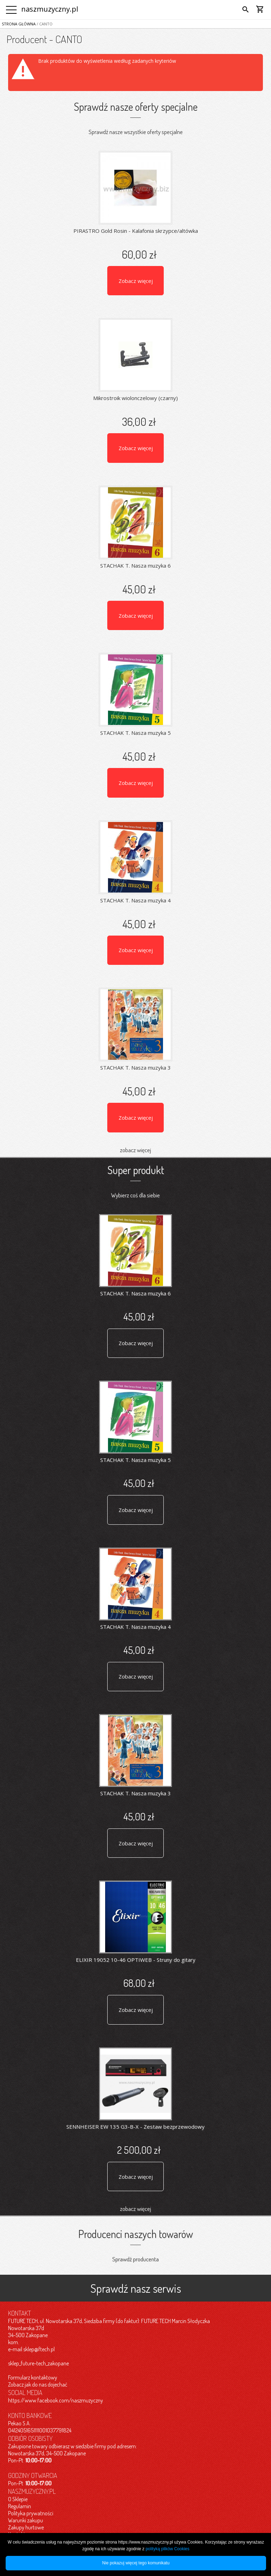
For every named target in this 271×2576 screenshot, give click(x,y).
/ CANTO (44, 23)
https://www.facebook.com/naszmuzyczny (55, 2400)
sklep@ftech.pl (39, 2349)
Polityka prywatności (30, 2513)
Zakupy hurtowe (26, 2527)
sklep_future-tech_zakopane (38, 2363)
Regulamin (19, 2506)
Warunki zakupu (25, 2520)
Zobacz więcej (136, 280)
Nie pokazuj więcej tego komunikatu (136, 2562)
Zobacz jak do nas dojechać (37, 2384)
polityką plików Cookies (167, 2548)
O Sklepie (18, 2499)
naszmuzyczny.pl (49, 9)
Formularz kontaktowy (32, 2377)
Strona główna (19, 23)
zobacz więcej (135, 1150)
